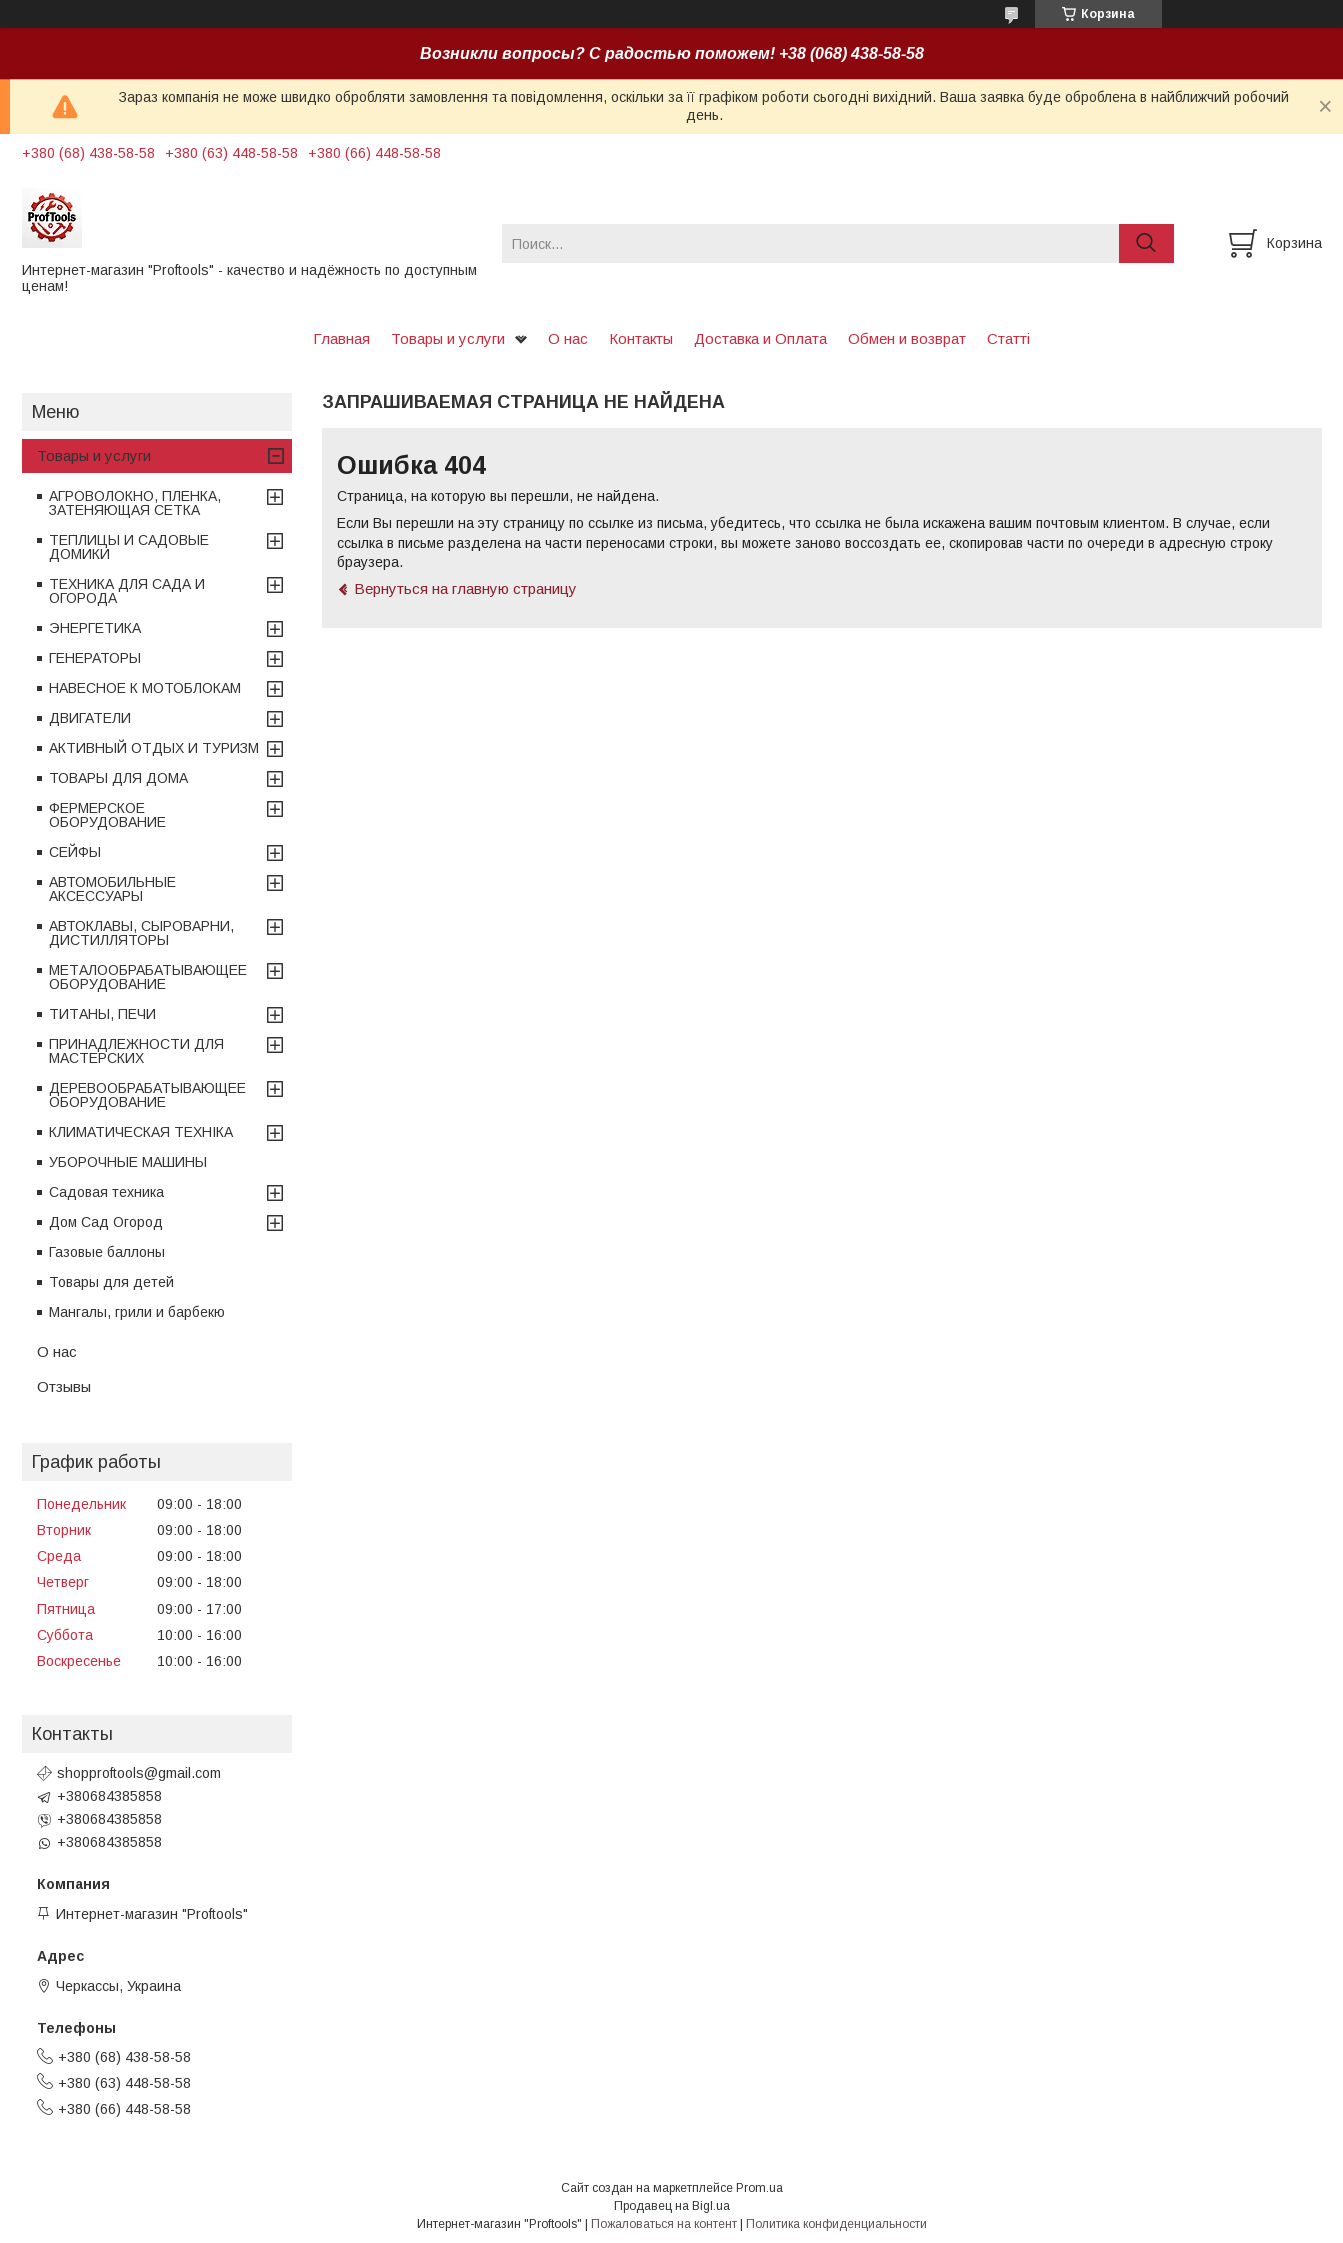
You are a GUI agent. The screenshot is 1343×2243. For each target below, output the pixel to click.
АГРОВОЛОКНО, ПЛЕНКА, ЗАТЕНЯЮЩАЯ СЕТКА (135, 503)
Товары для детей (111, 1282)
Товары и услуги (448, 338)
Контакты (641, 338)
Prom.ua (759, 2188)
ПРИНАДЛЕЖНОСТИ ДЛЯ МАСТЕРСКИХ (136, 1051)
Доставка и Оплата (760, 338)
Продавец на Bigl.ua (672, 2206)
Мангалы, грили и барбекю (137, 1312)
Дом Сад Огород (106, 1222)
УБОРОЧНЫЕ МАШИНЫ (128, 1162)
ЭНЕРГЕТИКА (95, 628)
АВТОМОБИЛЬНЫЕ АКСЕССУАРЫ (112, 889)
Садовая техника (106, 1192)
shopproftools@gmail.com (139, 1773)
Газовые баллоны (107, 1252)
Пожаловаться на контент (664, 2224)
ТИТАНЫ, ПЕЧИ (102, 1014)
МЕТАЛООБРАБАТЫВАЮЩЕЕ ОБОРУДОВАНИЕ (148, 977)
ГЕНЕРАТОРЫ (95, 658)
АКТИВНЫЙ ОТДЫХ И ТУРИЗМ (154, 748)
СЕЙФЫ (75, 852)
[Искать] (1146, 243)
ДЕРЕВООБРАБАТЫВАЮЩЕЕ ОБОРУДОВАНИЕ (147, 1095)
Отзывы (64, 1386)
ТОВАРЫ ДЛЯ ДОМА (118, 778)
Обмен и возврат (907, 338)
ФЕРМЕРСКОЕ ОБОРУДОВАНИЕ (107, 815)
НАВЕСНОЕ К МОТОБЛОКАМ (145, 688)
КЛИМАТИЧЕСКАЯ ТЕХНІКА (141, 1132)
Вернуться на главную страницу (465, 588)
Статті (1008, 338)
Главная (341, 338)
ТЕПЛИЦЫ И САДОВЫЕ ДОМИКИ (129, 547)
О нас (568, 338)
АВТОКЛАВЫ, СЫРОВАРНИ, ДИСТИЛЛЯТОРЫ (141, 933)
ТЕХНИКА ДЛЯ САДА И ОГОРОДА (127, 591)
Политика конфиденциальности (836, 2224)
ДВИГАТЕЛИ (90, 718)
